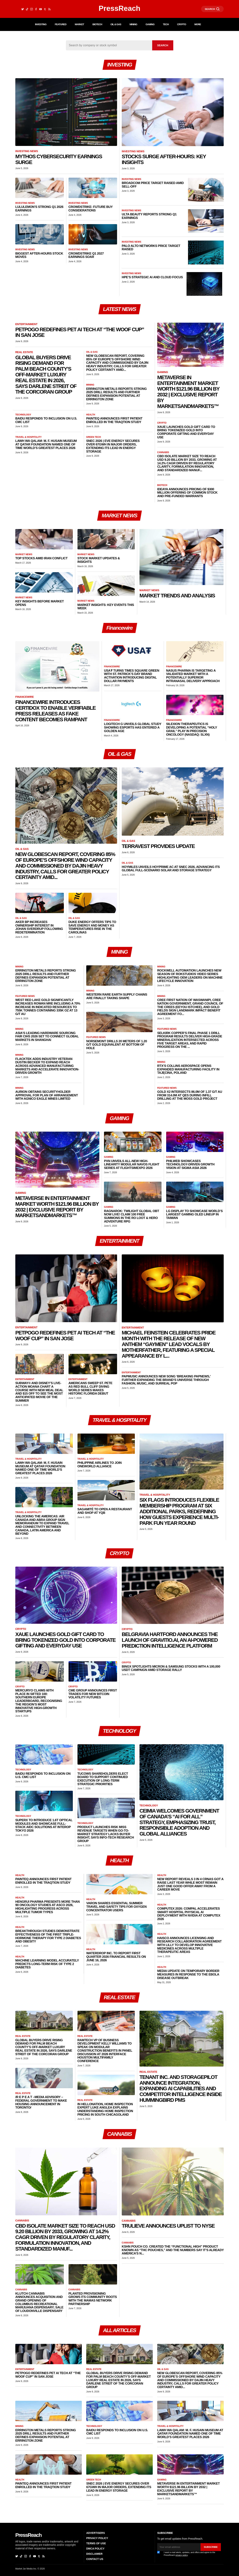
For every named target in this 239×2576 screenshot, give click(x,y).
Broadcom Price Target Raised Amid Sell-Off (153, 184)
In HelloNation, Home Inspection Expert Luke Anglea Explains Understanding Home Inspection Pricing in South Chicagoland (105, 2109)
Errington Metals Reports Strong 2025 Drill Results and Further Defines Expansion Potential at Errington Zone (116, 394)
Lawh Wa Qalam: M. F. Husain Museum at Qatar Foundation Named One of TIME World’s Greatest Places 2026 (46, 444)
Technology (23, 414)
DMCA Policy (95, 2548)
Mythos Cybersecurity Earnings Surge (58, 159)
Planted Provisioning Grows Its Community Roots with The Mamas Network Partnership (93, 2299)
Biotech (97, 24)
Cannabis (163, 452)
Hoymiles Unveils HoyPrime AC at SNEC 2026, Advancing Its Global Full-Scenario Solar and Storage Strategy (171, 868)
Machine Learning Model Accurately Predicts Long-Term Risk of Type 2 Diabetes (47, 1964)
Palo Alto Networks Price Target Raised (151, 247)
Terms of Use (96, 2543)
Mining (133, 24)
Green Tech (93, 437)
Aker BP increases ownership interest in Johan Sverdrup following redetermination (39, 927)
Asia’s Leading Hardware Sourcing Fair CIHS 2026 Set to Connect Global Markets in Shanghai (47, 1036)
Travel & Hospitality (28, 437)
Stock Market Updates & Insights (98, 560)
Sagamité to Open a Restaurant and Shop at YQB (104, 1511)
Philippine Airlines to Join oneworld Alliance (99, 1464)
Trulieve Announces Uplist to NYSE (168, 2226)
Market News (23, 554)
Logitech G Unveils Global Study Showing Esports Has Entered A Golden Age (132, 727)
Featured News (25, 996)
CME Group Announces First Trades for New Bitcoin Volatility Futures (93, 1694)
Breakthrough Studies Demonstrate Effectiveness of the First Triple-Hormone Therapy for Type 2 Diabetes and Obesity (48, 1936)
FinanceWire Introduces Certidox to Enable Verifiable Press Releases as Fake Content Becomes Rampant (55, 710)
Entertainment (26, 324)
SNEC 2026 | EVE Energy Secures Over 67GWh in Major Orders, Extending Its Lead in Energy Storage (113, 446)
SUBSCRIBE (211, 2547)
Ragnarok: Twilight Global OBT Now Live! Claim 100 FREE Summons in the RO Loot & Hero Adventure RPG (131, 1216)
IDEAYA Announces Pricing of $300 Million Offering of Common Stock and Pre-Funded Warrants (187, 493)
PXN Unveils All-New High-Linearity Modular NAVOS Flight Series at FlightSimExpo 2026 (131, 1164)
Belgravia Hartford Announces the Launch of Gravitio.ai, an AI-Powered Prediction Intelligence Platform (170, 1640)
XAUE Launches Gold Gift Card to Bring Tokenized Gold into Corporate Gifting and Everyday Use (186, 432)
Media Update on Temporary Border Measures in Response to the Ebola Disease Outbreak (188, 1974)
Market (79, 24)
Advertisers (95, 2532)
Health (90, 414)
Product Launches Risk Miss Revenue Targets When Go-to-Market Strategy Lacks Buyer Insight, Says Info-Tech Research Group (105, 1834)
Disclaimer (94, 2553)
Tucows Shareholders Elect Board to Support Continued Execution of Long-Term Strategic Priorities (102, 1779)
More (197, 24)
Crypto (181, 24)
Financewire (24, 696)
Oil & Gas (116, 24)
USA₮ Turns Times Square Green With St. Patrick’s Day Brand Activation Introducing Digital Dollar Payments (131, 676)
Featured (60, 24)
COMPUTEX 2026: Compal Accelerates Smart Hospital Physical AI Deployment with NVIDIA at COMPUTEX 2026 (188, 1914)
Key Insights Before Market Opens (39, 603)
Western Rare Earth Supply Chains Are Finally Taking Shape (116, 996)
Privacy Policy (97, 2538)
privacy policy (182, 2555)
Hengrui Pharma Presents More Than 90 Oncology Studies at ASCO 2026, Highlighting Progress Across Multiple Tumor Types (47, 1907)
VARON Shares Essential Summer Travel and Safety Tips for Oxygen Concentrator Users (116, 1907)
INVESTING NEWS (26, 151)
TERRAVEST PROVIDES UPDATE (158, 846)
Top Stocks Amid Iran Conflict (41, 558)
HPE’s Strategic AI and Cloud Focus (152, 277)
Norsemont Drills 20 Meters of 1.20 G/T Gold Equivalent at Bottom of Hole (116, 1045)
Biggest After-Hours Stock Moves (39, 255)
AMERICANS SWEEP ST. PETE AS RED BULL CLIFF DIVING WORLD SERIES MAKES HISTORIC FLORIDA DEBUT (90, 1388)
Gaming (150, 24)
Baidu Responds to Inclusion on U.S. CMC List (46, 420)
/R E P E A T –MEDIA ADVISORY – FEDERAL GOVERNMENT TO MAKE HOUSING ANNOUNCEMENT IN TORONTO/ (41, 2102)
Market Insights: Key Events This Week (105, 606)
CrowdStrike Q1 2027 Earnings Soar (86, 255)
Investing (40, 24)
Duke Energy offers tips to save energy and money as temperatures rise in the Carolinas (92, 927)
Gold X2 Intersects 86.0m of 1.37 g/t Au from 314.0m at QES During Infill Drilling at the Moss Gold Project (189, 1095)
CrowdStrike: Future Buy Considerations (91, 208)
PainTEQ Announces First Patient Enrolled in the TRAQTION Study (114, 420)
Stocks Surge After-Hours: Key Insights (164, 159)
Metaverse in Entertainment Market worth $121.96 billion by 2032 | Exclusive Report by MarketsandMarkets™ (188, 392)
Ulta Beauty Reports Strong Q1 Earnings (149, 216)
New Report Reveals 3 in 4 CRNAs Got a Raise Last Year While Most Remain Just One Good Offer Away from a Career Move (190, 1884)
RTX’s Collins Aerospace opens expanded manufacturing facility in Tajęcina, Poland (188, 1069)
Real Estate (24, 352)
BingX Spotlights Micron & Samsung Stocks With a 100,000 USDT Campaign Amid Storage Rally (171, 1668)
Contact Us (94, 2559)
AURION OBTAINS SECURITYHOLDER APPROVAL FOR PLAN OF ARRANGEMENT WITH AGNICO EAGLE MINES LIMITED (46, 1095)
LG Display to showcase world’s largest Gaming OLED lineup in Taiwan (194, 1214)
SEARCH (212, 9)
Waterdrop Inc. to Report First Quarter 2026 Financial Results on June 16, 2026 (116, 1957)
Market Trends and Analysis (177, 595)
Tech (166, 24)
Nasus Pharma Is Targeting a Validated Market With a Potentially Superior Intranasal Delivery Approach (193, 676)
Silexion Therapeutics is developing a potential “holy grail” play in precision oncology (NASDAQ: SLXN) (191, 729)
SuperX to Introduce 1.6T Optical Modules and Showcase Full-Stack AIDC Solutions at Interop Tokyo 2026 (43, 1825)
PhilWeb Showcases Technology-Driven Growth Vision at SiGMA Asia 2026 (190, 1164)
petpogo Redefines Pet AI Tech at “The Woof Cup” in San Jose (79, 332)
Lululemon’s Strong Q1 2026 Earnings (39, 208)
